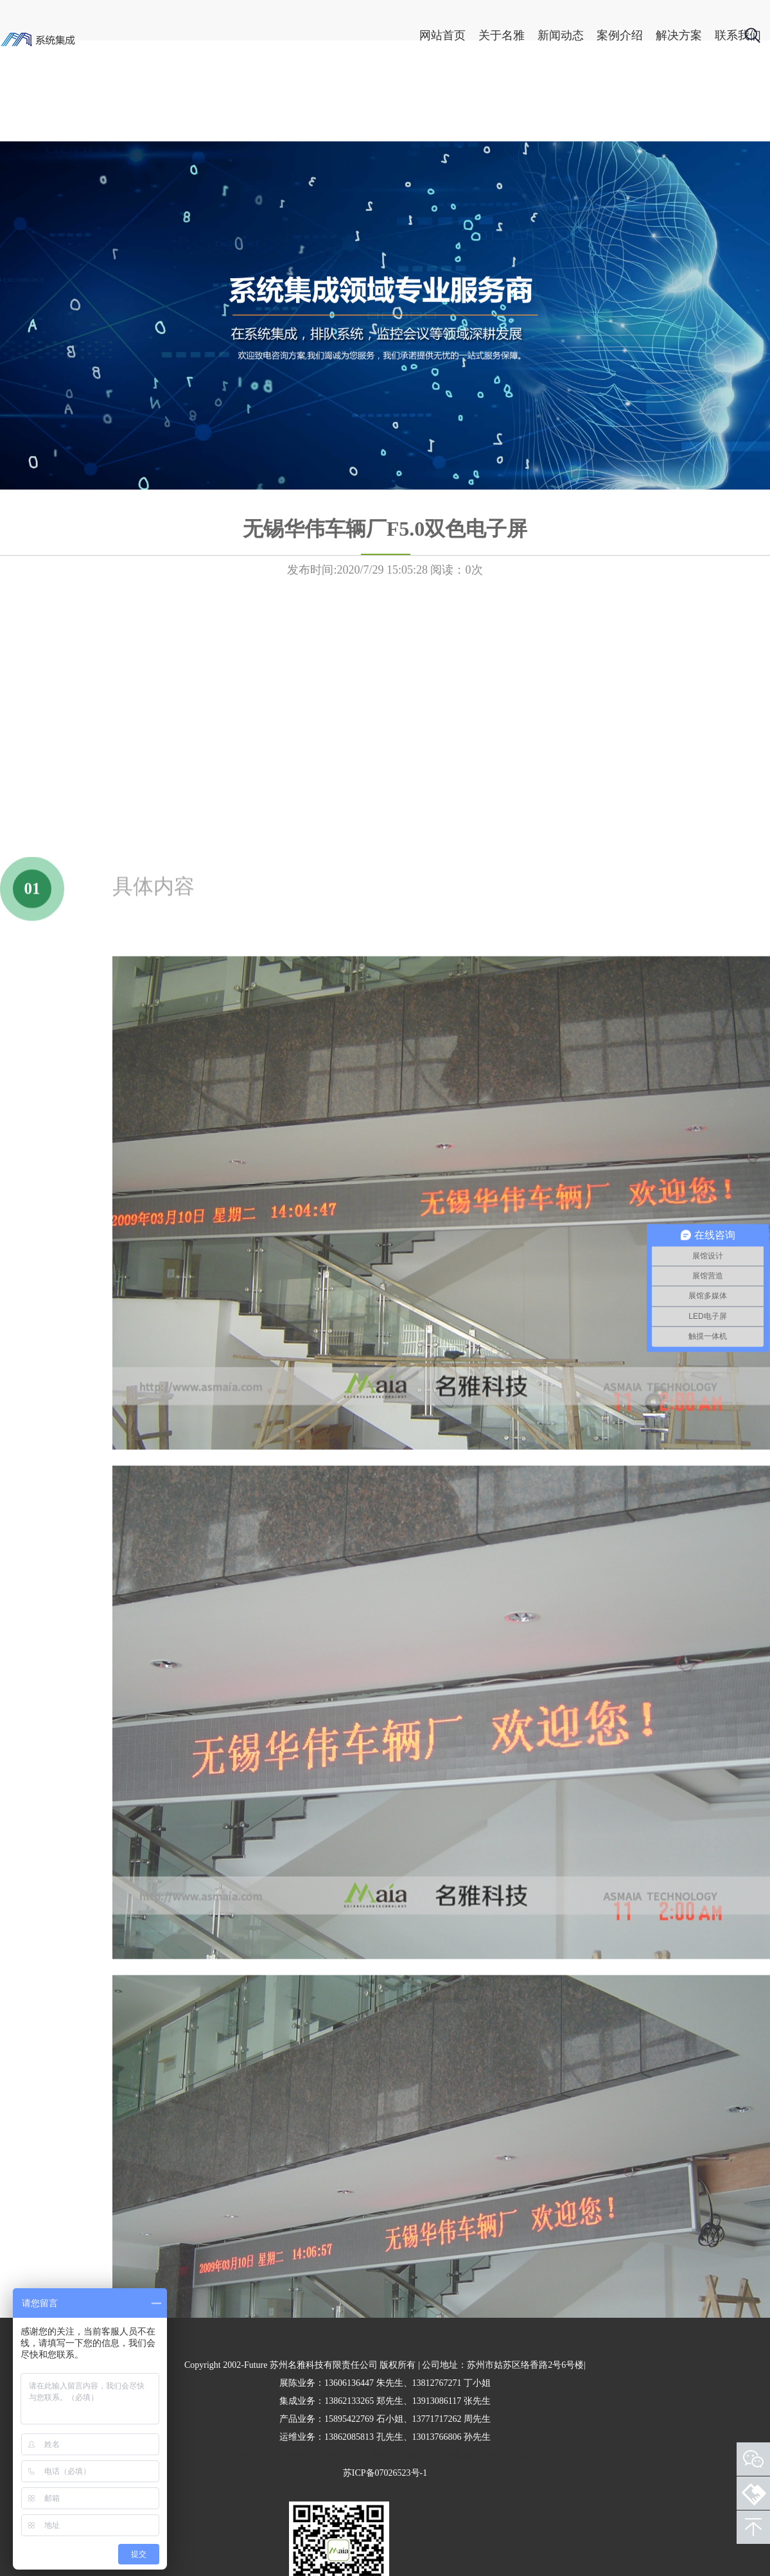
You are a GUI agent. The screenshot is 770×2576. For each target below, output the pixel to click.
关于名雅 (458, 35)
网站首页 (399, 35)
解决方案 (635, 35)
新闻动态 (517, 35)
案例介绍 (576, 35)
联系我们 (694, 35)
